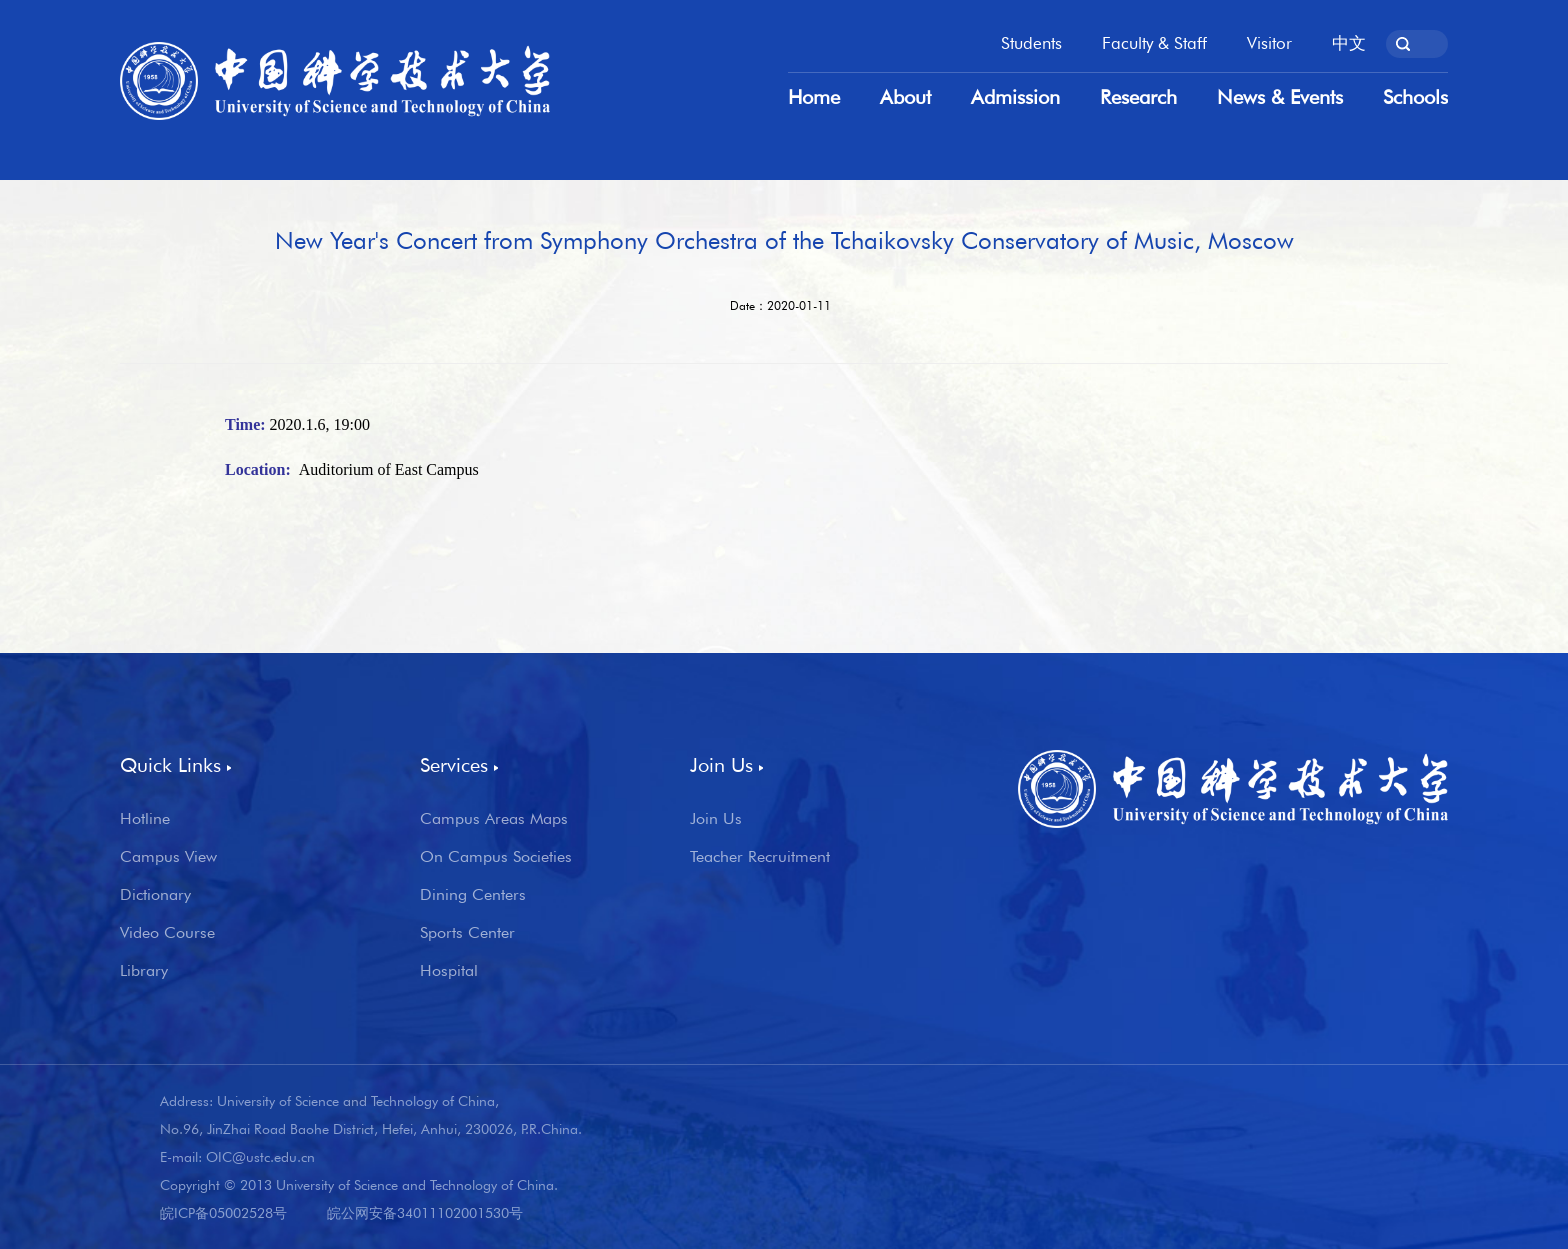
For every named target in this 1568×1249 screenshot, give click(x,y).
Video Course (167, 933)
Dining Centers (473, 895)
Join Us (716, 819)
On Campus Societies (496, 857)
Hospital (449, 971)
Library (144, 971)
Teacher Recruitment (760, 857)
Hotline (145, 819)
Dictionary (155, 895)
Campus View (168, 857)
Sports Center (467, 933)
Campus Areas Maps (494, 819)
